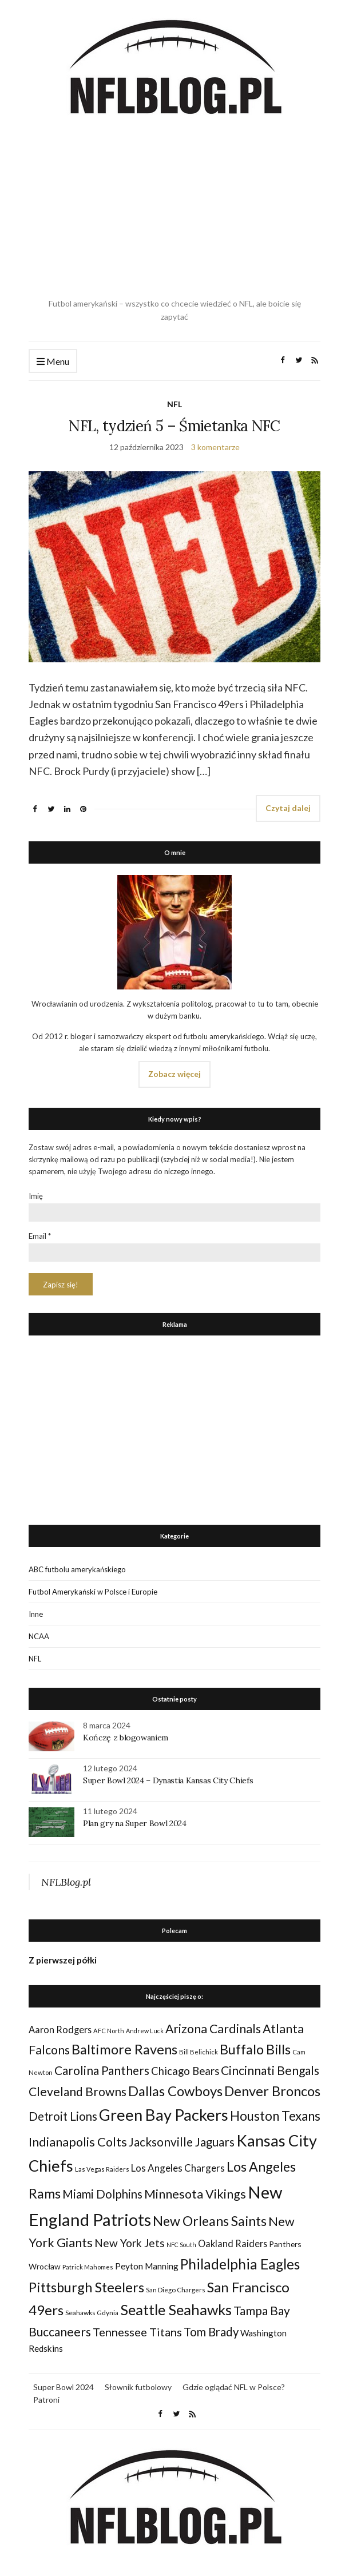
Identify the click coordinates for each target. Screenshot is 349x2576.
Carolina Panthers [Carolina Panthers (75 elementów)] (101, 2070)
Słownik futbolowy (138, 2387)
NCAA (39, 1636)
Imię (36, 1195)
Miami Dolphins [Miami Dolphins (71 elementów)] (102, 2194)
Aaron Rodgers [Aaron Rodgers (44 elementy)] (60, 2029)
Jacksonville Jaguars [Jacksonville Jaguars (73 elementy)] (182, 2142)
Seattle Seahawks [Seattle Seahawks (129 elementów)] (176, 2309)
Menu (53, 362)
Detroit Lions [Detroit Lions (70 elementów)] (63, 2116)
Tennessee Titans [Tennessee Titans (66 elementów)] (137, 2332)
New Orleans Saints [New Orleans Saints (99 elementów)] (210, 2221)
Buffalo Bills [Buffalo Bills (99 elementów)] (255, 2049)
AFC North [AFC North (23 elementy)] (108, 2030)
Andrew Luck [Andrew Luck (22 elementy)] (145, 2030)
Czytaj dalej (288, 808)
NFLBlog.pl (66, 1882)
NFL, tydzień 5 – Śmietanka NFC (174, 425)
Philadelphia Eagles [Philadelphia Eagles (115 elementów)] (240, 2264)
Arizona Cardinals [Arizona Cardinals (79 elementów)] (213, 2028)
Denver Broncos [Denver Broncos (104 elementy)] (272, 2091)
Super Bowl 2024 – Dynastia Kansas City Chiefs (168, 1780)
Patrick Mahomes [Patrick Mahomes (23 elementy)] (87, 2267)
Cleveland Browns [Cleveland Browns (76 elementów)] (77, 2091)
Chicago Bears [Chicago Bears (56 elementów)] (185, 2071)
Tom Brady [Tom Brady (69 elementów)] (211, 2332)
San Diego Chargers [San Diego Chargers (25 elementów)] (175, 2289)
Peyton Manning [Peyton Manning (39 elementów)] (147, 2266)
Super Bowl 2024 (63, 2387)
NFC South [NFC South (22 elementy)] (181, 2244)
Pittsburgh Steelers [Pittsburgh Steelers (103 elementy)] (86, 2287)
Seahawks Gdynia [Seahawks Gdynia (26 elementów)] (91, 2312)
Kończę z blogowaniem (125, 1737)
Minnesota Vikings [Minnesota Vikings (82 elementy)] (195, 2194)
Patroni (46, 2399)
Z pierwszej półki (63, 1960)
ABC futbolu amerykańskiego (77, 1569)
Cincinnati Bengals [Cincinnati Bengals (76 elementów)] (270, 2070)
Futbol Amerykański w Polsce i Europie (93, 1591)
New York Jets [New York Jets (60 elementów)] (129, 2242)
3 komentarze (215, 447)
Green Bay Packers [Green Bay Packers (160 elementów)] (163, 2114)
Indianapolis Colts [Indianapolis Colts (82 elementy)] (78, 2141)
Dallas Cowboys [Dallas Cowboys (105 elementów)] (175, 2090)
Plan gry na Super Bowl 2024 (135, 1823)
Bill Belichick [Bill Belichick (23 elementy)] (198, 2052)
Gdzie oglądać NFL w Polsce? (234, 2387)
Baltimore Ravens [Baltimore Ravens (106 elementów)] (124, 2049)
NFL (174, 404)
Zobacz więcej (174, 1074)
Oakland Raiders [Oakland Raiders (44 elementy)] (232, 2243)
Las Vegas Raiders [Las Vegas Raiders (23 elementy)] (102, 2169)
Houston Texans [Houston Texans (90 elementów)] (275, 2116)
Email (40, 1236)
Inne (36, 1614)
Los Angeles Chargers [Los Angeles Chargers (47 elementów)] (178, 2168)
